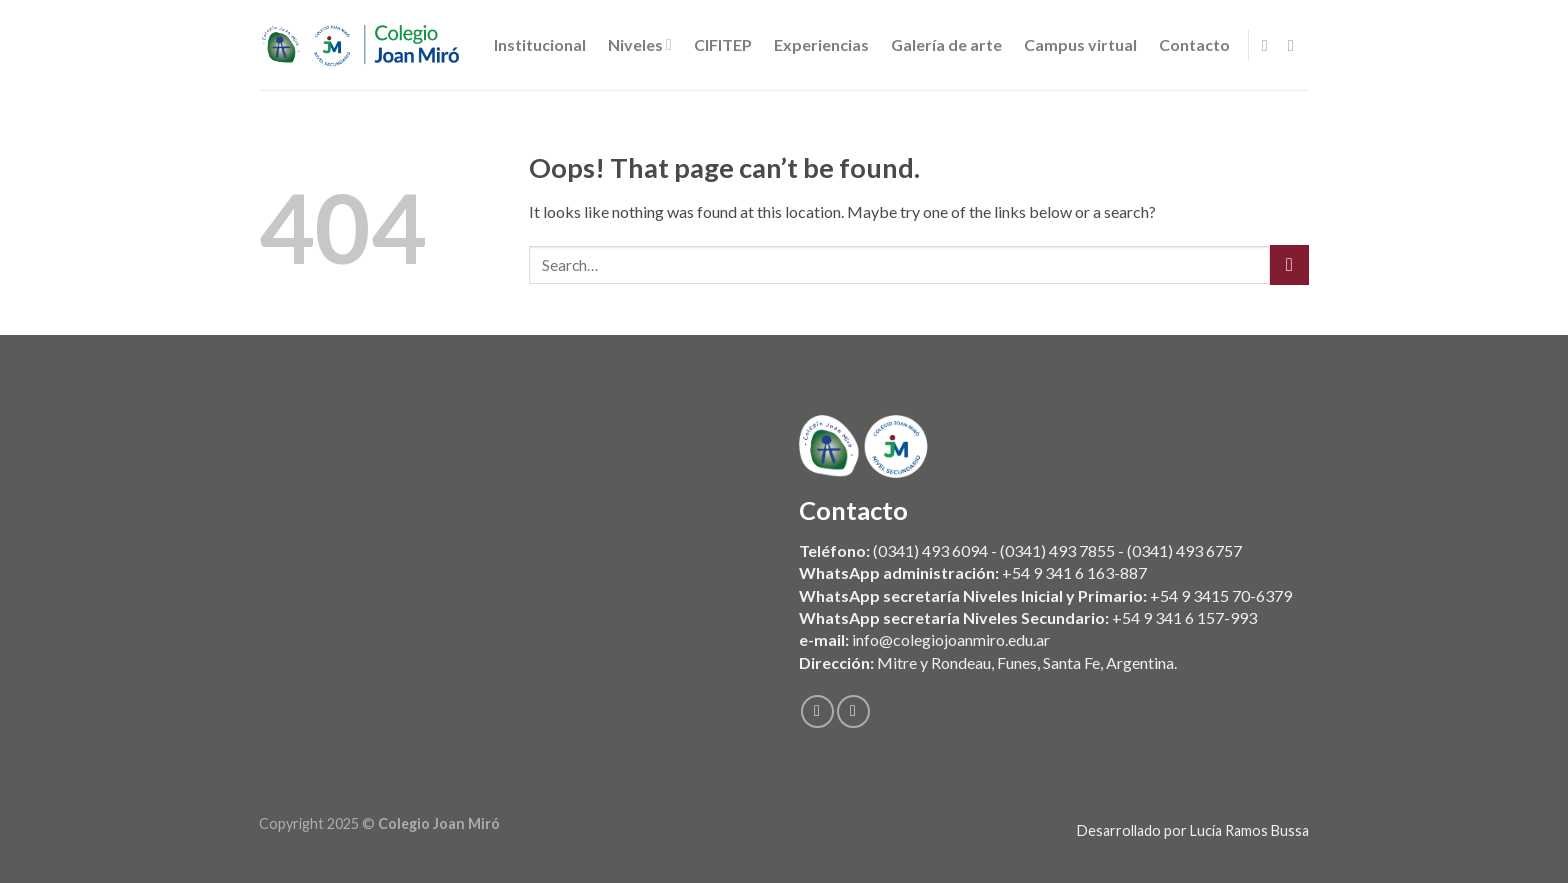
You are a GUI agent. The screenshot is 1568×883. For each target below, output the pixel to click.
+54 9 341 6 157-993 (1184, 617)
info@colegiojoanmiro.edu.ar (951, 640)
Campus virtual (1080, 44)
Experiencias (821, 44)
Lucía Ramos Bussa (1249, 830)
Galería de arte (946, 44)
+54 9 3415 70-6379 (1221, 595)
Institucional (540, 44)
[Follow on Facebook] (1270, 45)
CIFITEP (723, 44)
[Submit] (1289, 264)
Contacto (1194, 44)
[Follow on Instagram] (1296, 45)
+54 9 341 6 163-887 (1074, 573)
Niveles (640, 45)
